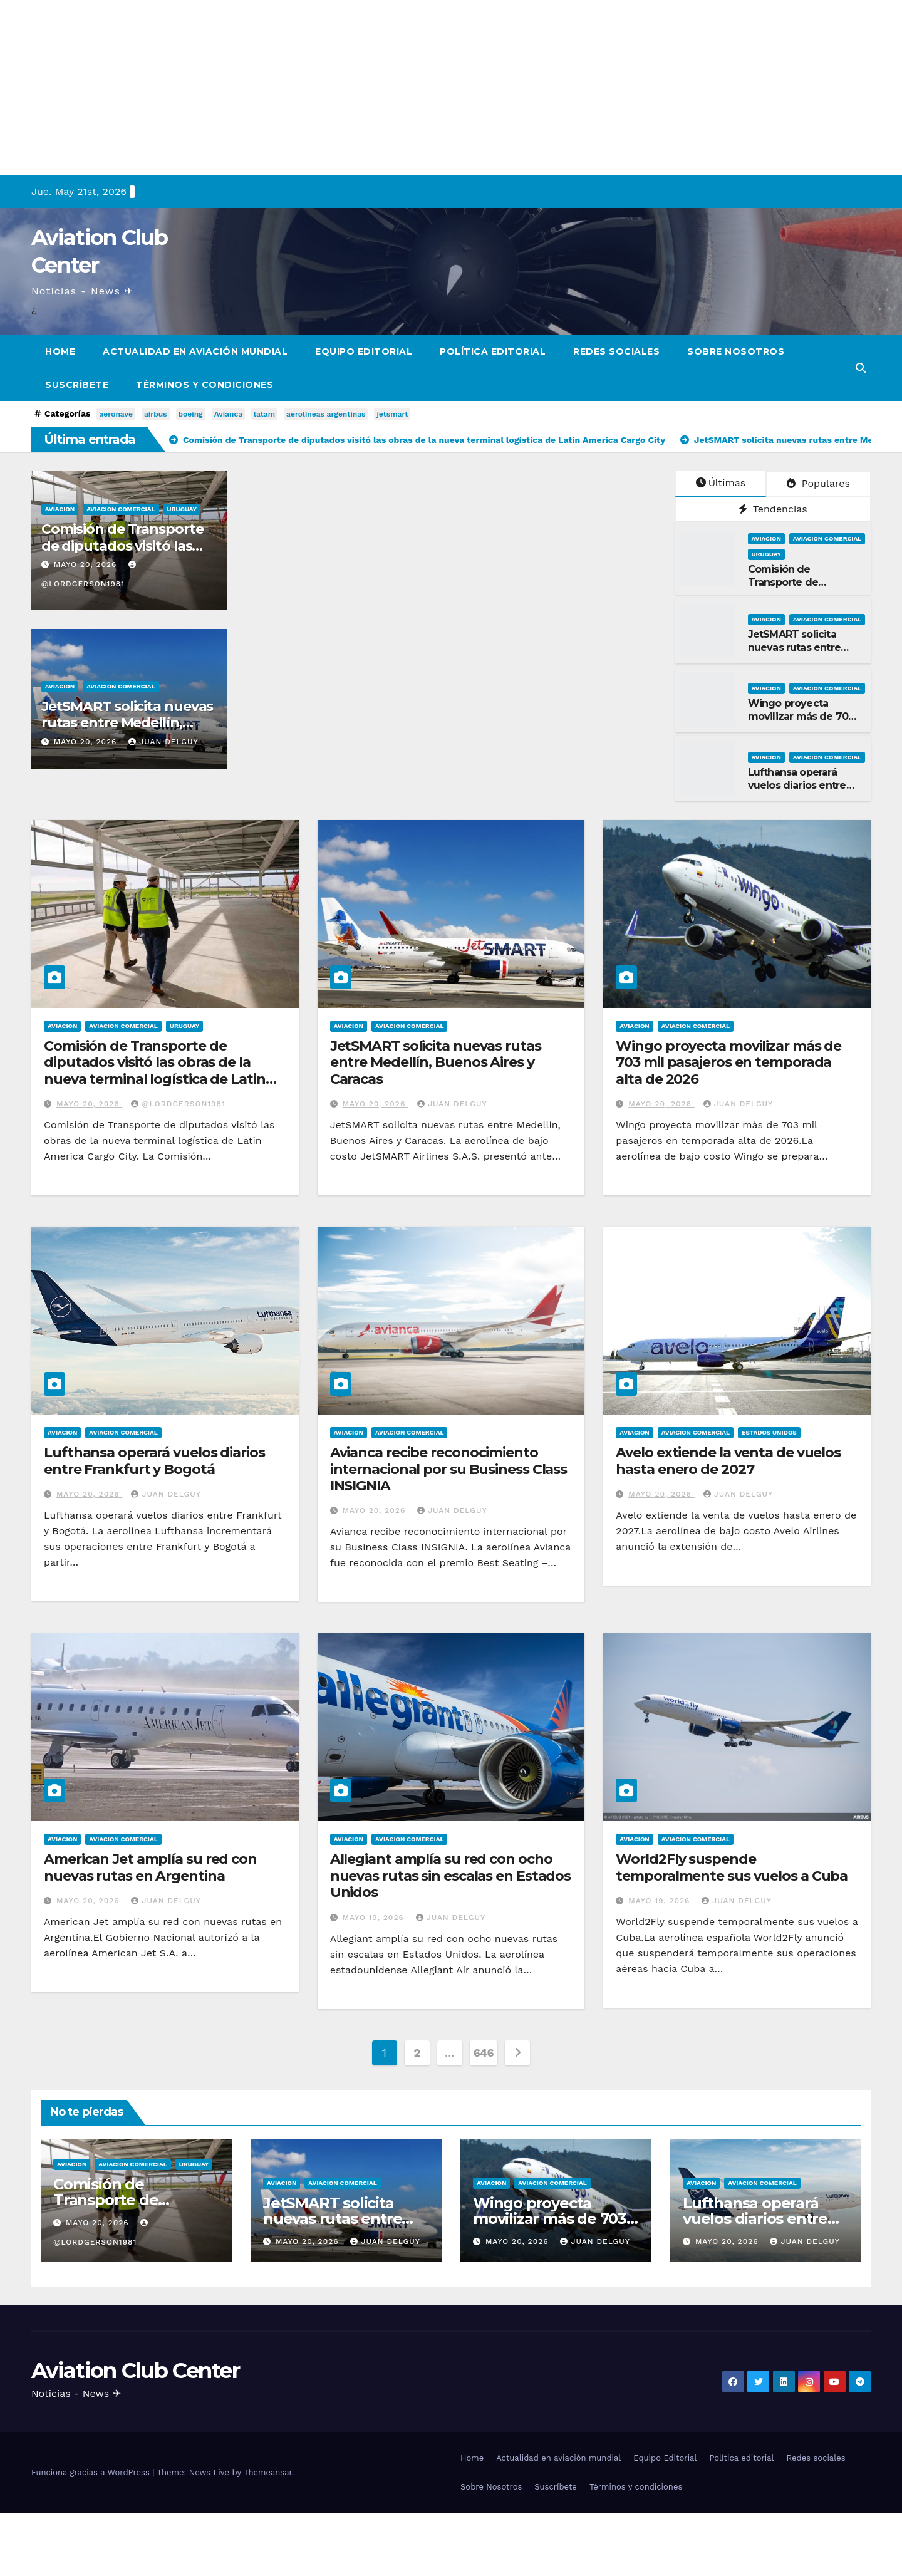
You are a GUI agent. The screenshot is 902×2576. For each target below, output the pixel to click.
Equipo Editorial (363, 351)
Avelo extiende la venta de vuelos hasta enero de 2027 (728, 1460)
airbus (155, 414)
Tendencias (773, 509)
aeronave (115, 414)
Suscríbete (76, 384)
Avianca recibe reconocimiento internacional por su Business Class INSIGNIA (449, 1469)
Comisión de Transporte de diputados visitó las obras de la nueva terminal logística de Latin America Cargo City (155, 1070)
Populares (818, 483)
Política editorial (493, 351)
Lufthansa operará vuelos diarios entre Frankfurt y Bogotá (797, 785)
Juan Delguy (163, 741)
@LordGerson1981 (178, 1103)
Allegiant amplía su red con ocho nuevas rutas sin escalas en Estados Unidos (450, 1876)
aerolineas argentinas (325, 414)
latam (264, 414)
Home (60, 351)
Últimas (721, 483)
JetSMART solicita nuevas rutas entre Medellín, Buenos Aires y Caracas (127, 723)
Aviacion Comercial (120, 509)
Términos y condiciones (204, 384)
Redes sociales (616, 351)
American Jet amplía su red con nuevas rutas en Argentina (150, 1867)
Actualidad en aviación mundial (195, 351)
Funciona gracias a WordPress (91, 2472)
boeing (191, 414)
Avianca (228, 414)
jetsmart (392, 414)
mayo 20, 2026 (87, 564)
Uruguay (182, 509)
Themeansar (268, 2472)
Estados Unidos (769, 1432)
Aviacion (60, 509)
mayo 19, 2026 (375, 1917)
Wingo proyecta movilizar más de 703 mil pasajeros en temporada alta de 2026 (728, 1062)
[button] (861, 368)
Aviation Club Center (135, 2370)
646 (484, 2052)
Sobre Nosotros (735, 351)
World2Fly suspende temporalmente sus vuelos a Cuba (732, 1867)
